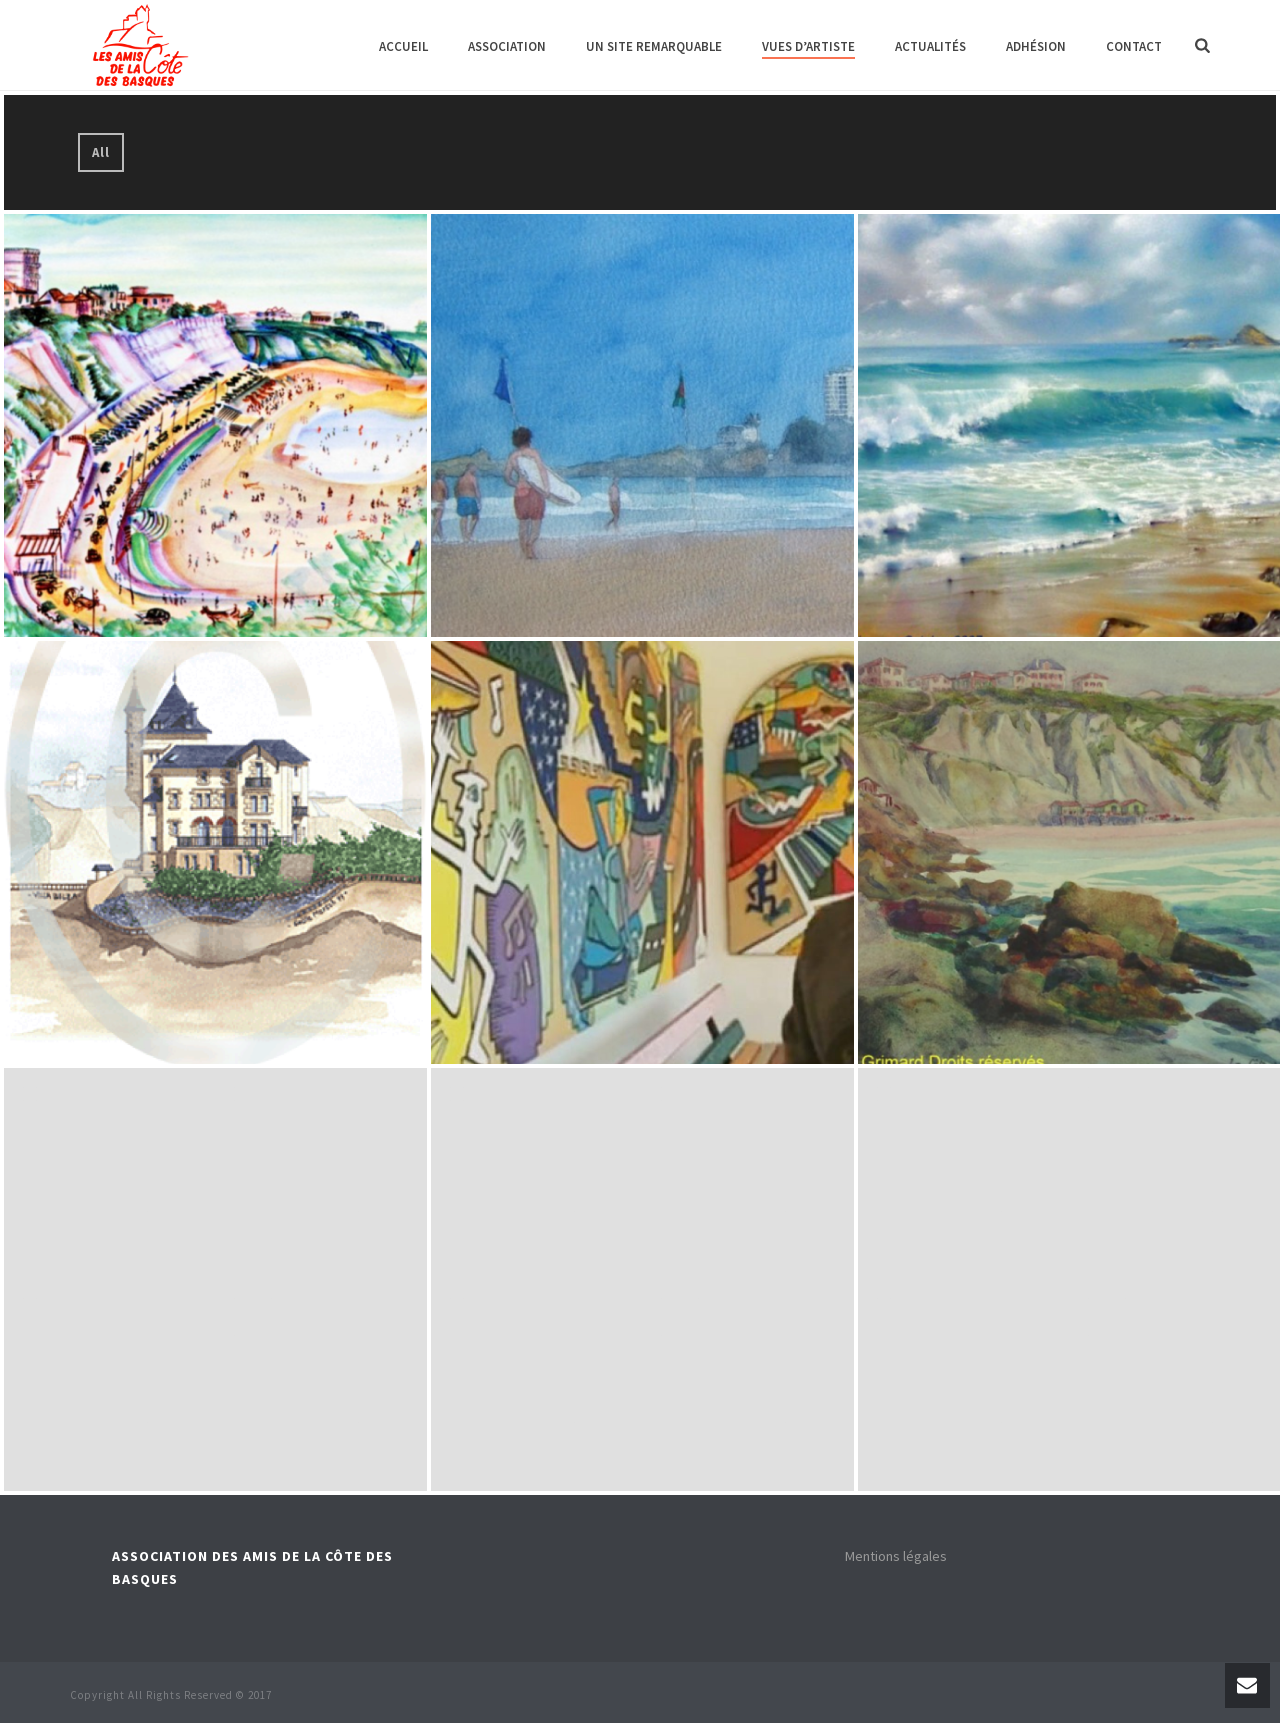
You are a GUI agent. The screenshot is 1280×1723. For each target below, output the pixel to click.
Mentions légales (896, 1556)
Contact (1134, 46)
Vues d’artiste (808, 46)
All (101, 152)
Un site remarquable (654, 46)
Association (507, 46)
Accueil (403, 46)
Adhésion (1036, 46)
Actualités (930, 46)
